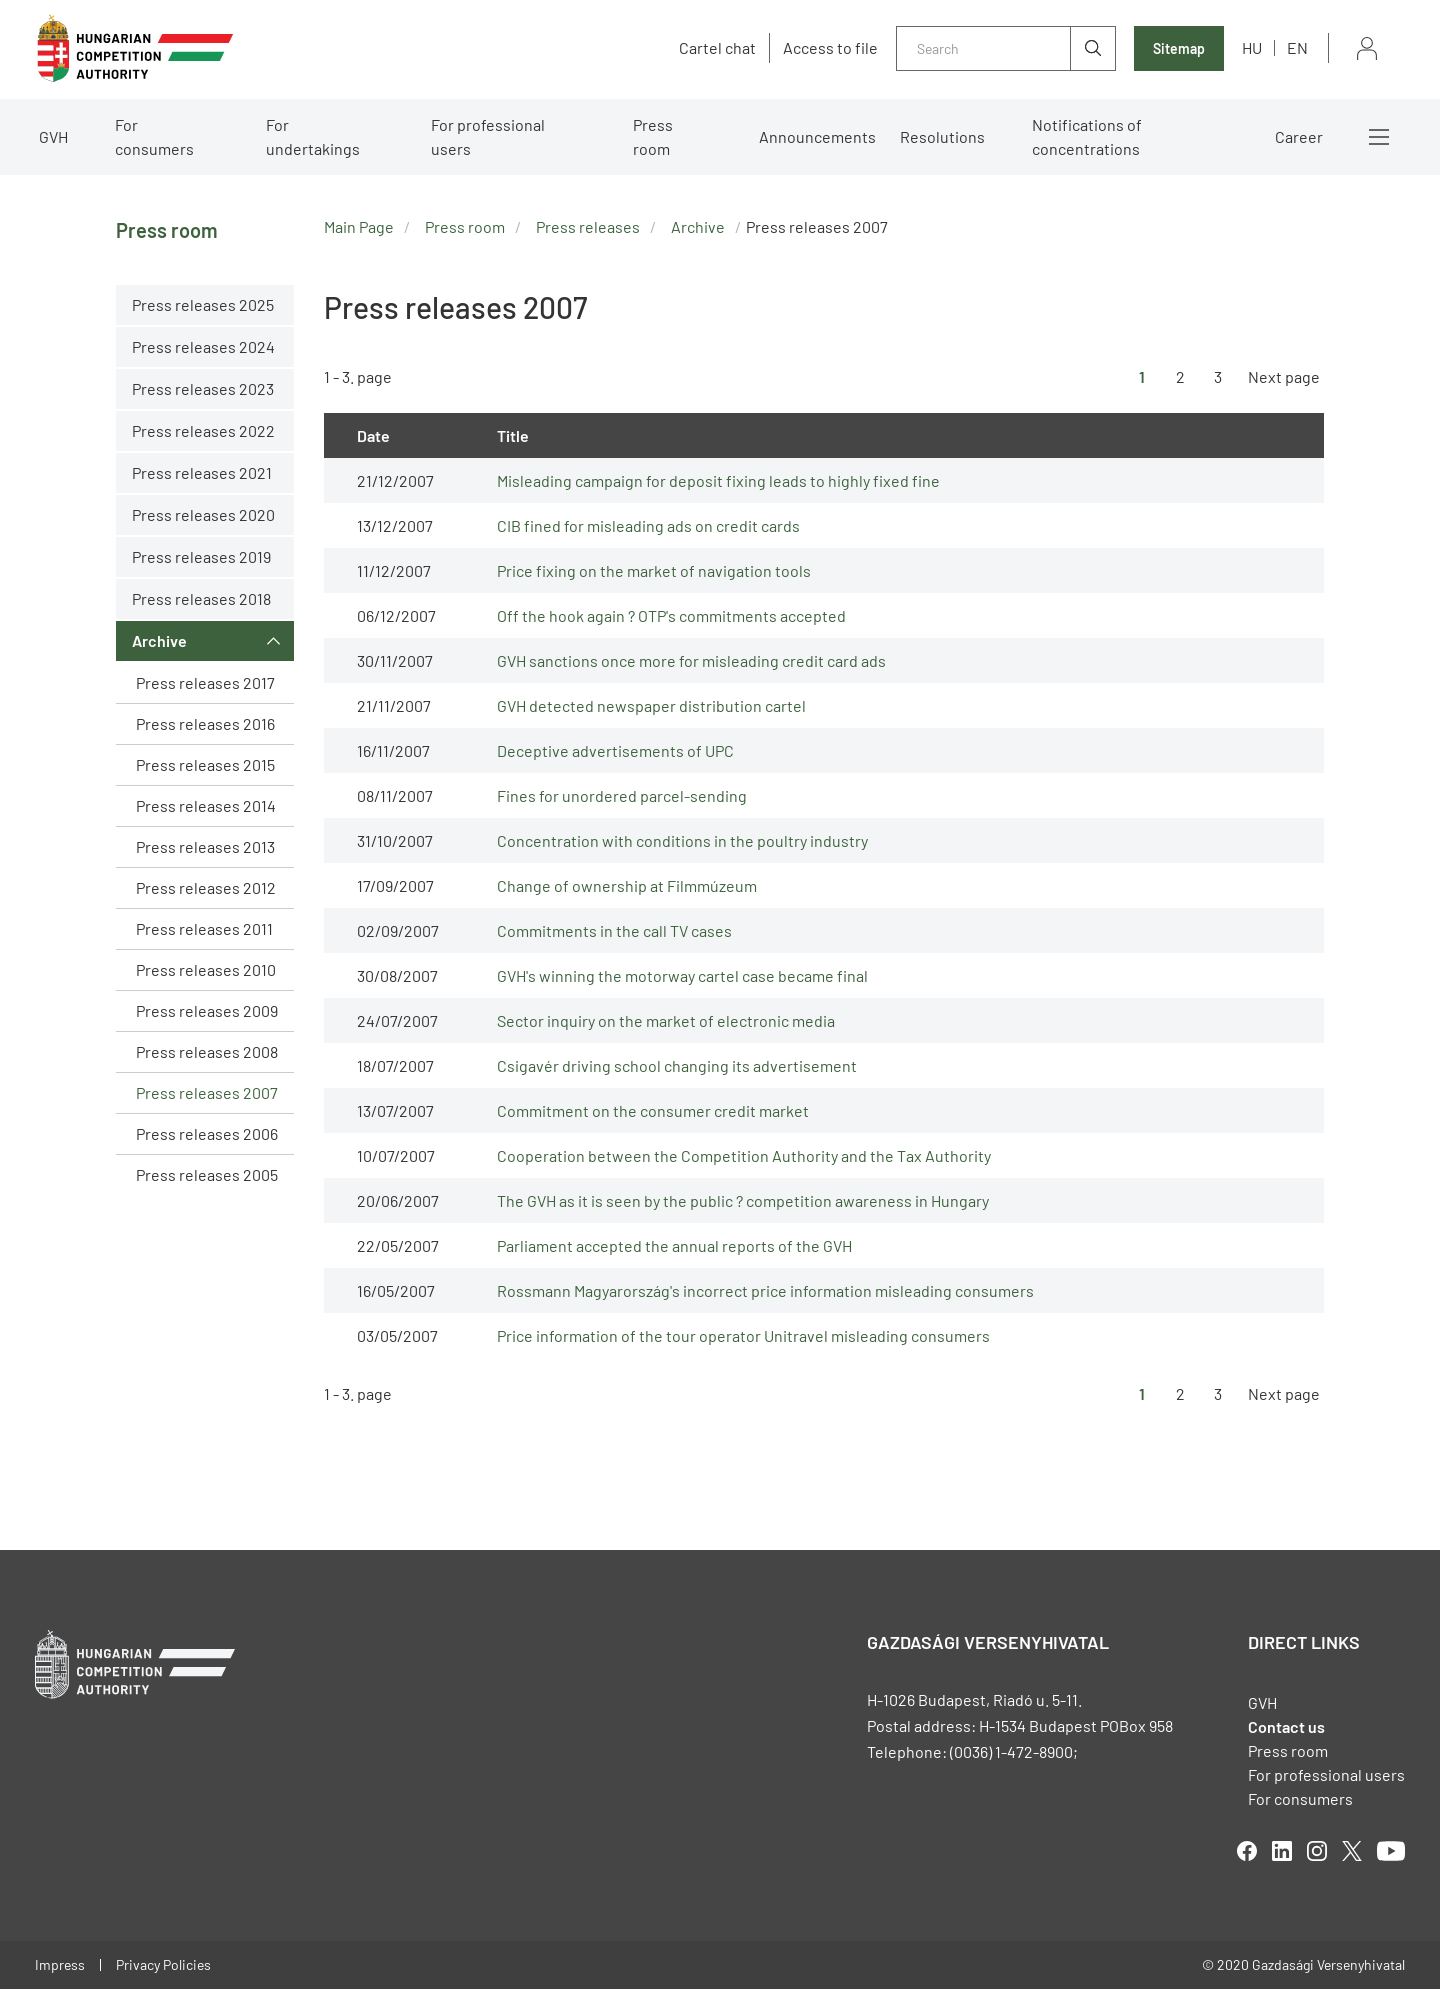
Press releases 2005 (207, 1174)
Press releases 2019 (201, 556)
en (1297, 47)
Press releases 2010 (206, 969)
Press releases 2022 (203, 430)
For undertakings (313, 136)
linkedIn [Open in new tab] (1282, 1851)
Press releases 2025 (203, 304)
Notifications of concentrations (1087, 136)
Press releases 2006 (207, 1133)
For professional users (488, 136)
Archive (159, 640)
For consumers (154, 136)
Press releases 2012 (206, 887)
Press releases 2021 (202, 472)
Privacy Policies (163, 1964)
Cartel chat (717, 48)
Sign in (1367, 48)
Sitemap (1179, 48)
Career (1299, 136)
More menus (1379, 137)
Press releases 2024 (203, 346)
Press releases (588, 226)
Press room (653, 136)
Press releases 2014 (206, 805)
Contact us (1286, 1726)
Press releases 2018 (201, 598)
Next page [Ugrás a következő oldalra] (1284, 376)
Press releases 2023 (203, 388)
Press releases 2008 (207, 1051)
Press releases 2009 (207, 1010)
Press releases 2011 (204, 928)
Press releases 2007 (207, 1092)
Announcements (817, 136)
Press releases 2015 (205, 764)
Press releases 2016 (205, 723)
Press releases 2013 (205, 846)
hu (1252, 47)
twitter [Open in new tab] (1352, 1851)
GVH (53, 136)
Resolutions (942, 136)
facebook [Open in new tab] (1247, 1851)
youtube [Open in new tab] (1391, 1851)
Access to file (830, 48)
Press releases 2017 (205, 682)
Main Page (359, 226)
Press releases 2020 (203, 514)
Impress (60, 1964)
